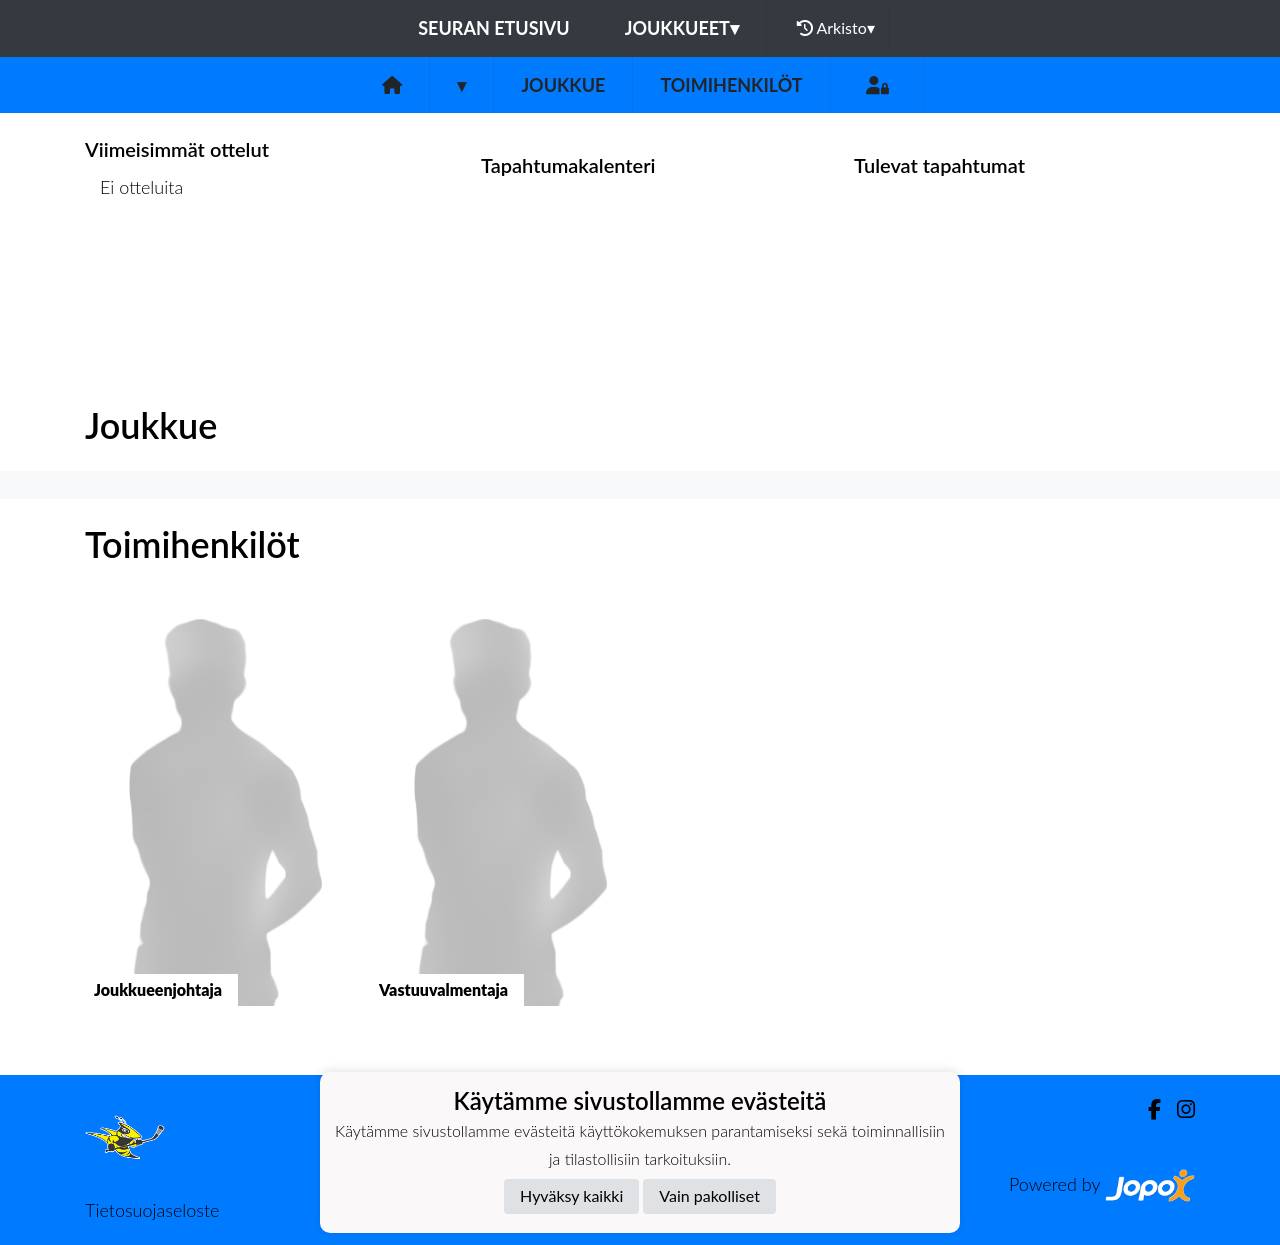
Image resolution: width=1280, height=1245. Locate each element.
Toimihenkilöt (731, 85)
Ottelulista (134, 264)
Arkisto (836, 28)
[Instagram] (1178, 1109)
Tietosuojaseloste (152, 1210)
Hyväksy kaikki (571, 1195)
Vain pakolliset (709, 1195)
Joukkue (563, 85)
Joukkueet (682, 28)
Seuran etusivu (494, 28)
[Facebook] (1146, 1109)
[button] (212, 822)
